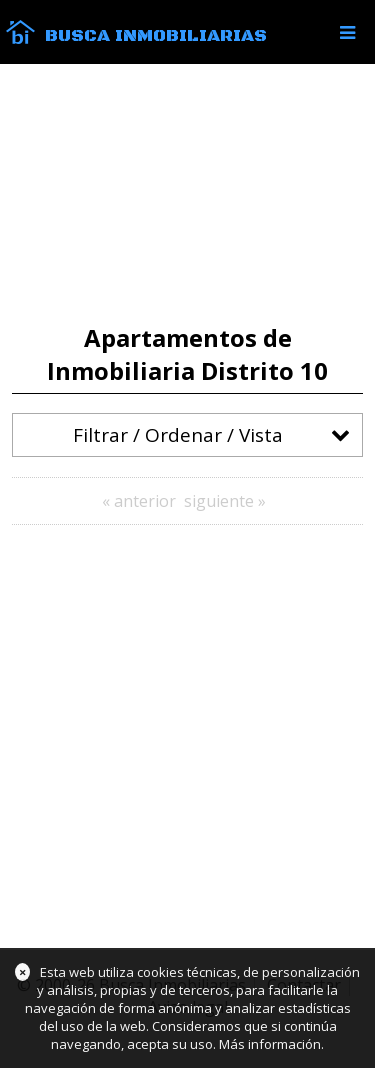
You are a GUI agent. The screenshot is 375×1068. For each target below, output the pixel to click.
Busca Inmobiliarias (156, 36)
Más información (270, 1044)
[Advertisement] (187, 194)
